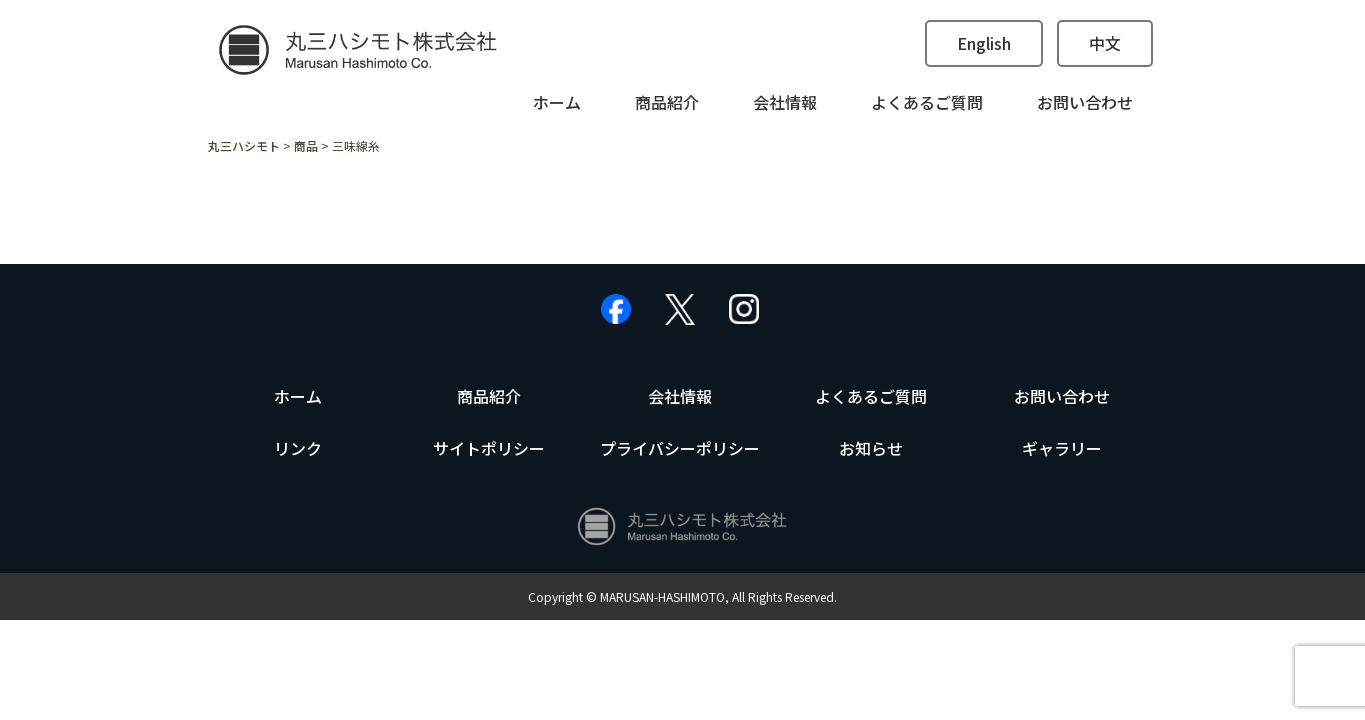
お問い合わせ (1085, 102)
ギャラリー (1062, 448)
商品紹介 (667, 102)
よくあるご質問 (927, 102)
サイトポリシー (489, 448)
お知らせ (871, 448)
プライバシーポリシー (680, 448)
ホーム (557, 102)
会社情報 (785, 102)
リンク (298, 448)
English (984, 43)
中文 (1105, 43)
